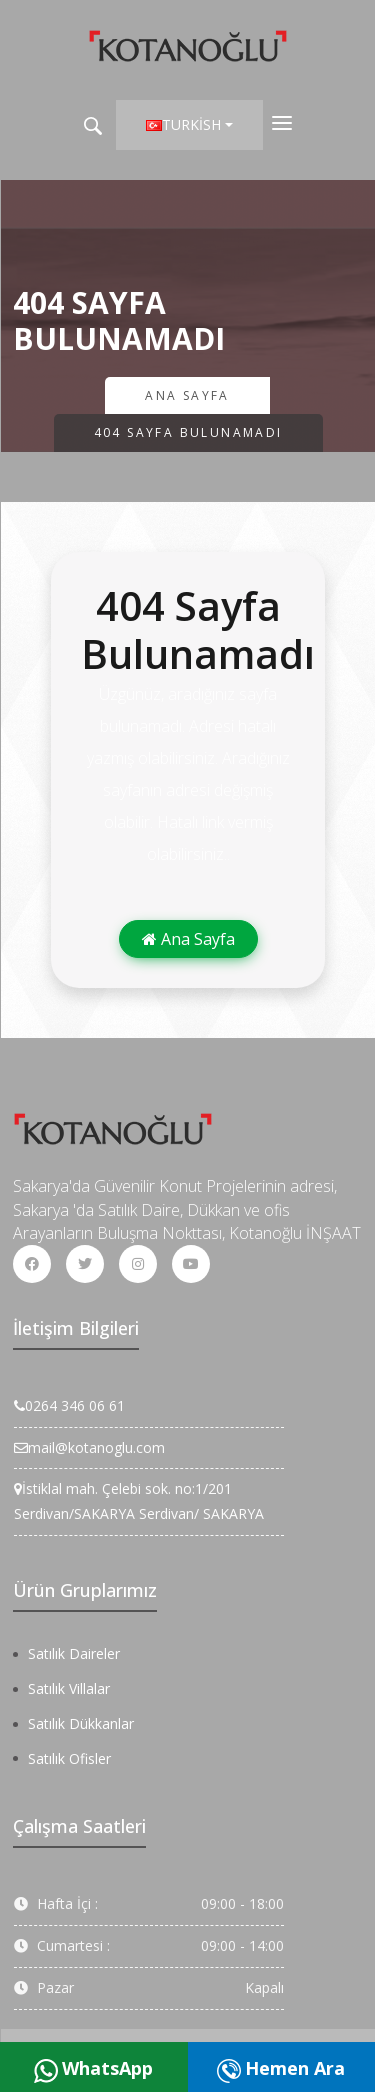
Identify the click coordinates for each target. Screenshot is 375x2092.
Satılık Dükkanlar (81, 1723)
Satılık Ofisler (69, 1758)
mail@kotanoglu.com (89, 1447)
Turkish (183, 124)
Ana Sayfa (187, 395)
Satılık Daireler (74, 1653)
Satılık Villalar (69, 1688)
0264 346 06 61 (69, 1405)
